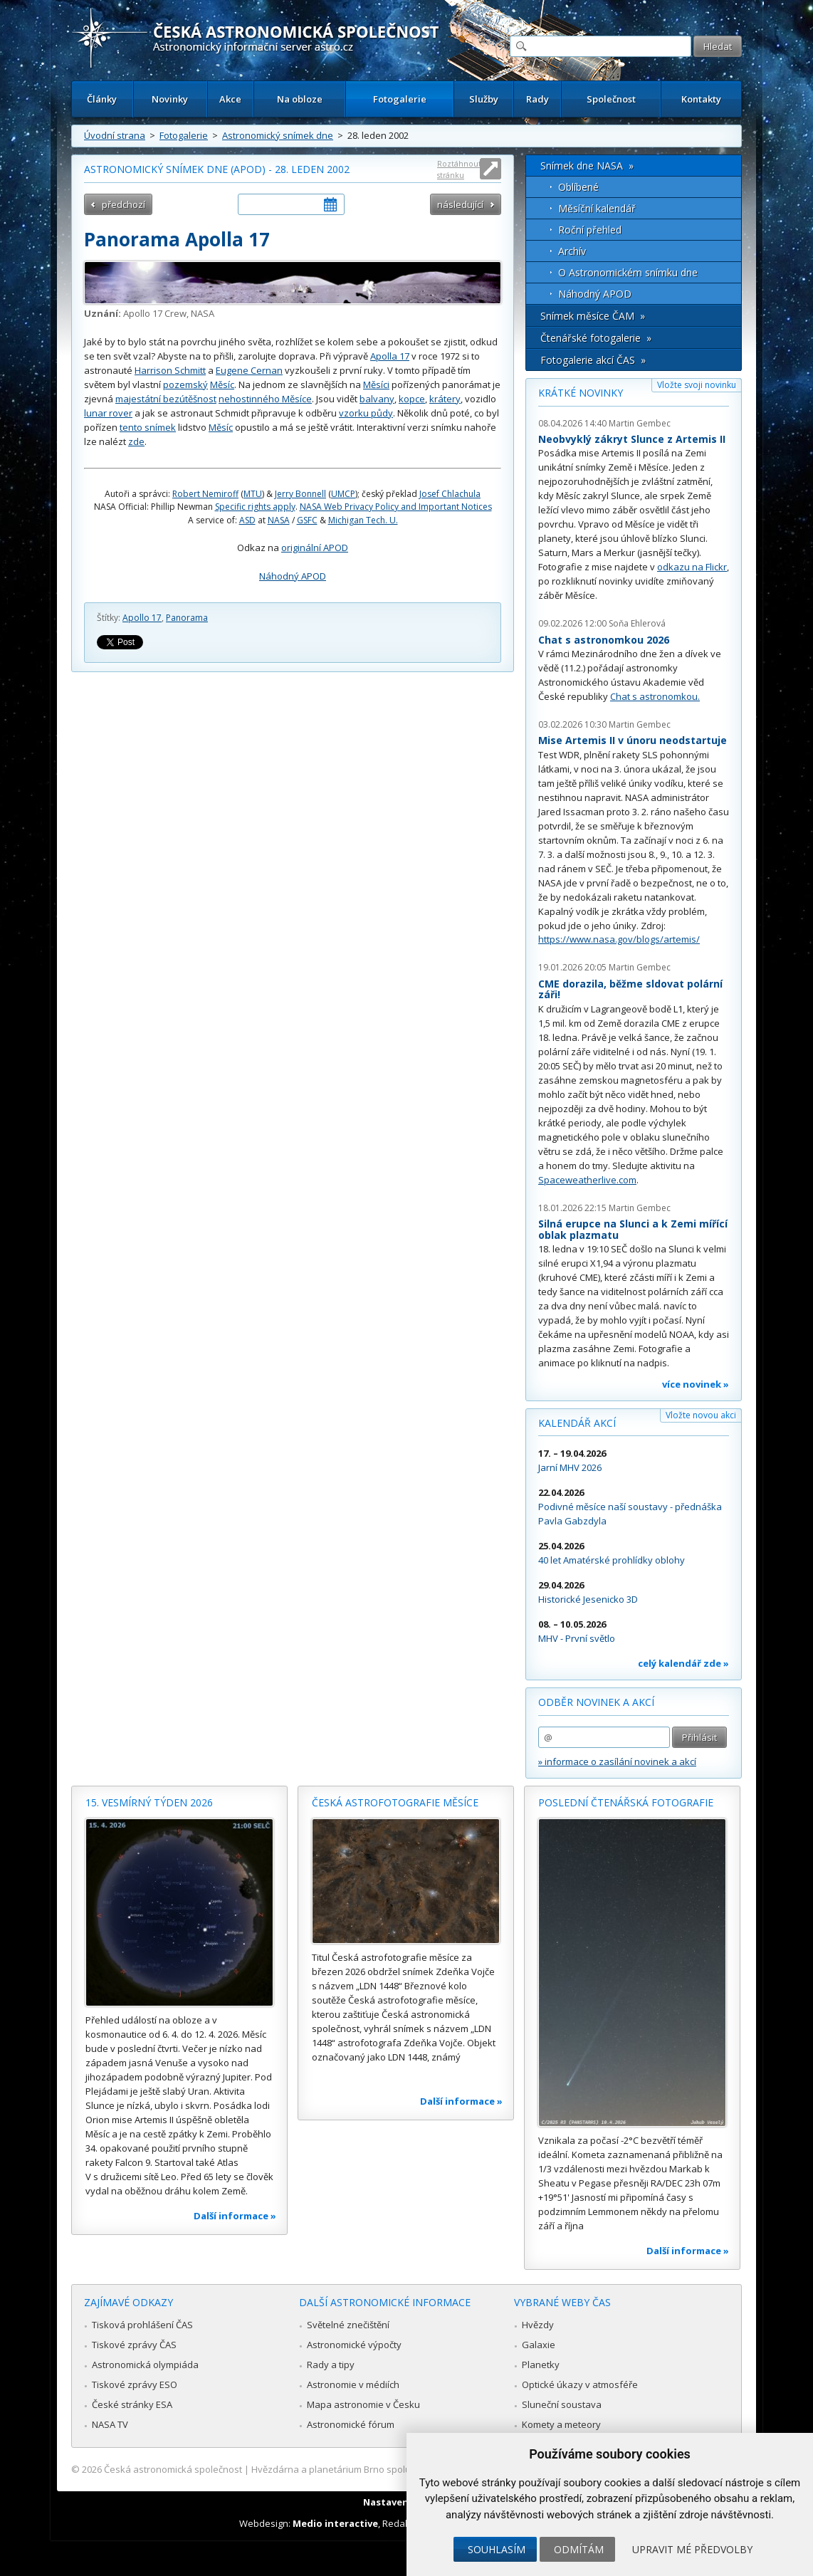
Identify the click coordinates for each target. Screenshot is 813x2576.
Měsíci (376, 384)
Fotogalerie (399, 99)
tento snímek (148, 427)
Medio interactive (335, 2523)
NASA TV (110, 2424)
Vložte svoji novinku (696, 385)
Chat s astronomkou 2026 (603, 639)
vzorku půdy (366, 413)
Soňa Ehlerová (637, 623)
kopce (412, 398)
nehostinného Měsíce (265, 398)
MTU (252, 494)
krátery (445, 398)
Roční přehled (589, 229)
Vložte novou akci (701, 1415)
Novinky (170, 99)
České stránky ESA (132, 2404)
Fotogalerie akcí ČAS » (593, 360)
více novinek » (695, 1384)
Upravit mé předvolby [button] (692, 2549)
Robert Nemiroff (205, 494)
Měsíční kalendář (597, 208)
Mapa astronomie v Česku (363, 2404)
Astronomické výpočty (354, 2344)
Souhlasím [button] (496, 2549)
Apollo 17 (142, 618)
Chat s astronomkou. (655, 696)
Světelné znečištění (348, 2324)
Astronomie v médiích (353, 2384)
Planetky (541, 2364)
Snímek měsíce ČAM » (592, 316)
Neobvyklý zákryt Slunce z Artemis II (631, 439)
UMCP (343, 494)
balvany (377, 398)
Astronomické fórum (350, 2424)
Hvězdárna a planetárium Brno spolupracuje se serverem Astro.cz (394, 2469)
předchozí (123, 204)
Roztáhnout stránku (459, 169)
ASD (247, 520)
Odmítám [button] (579, 2549)
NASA (279, 520)
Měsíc (222, 384)
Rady (537, 99)
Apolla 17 (389, 356)
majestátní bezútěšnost (165, 398)
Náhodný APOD (292, 576)
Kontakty (701, 99)
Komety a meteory (561, 2424)
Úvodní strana (114, 135)
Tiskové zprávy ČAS (134, 2344)
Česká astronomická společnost (173, 2469)
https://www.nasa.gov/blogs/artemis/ (619, 939)
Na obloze (299, 99)
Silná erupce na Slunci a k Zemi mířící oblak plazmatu (633, 1229)
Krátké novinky (580, 392)
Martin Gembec (640, 423)
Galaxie (538, 2344)
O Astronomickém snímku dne (628, 272)
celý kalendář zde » (683, 1663)
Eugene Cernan (249, 370)
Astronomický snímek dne (277, 135)
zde (136, 441)
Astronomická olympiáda (145, 2364)
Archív (572, 251)
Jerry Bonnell (300, 494)
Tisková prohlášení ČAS (142, 2324)
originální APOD (314, 547)
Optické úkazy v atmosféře (580, 2384)
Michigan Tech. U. (363, 520)
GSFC (307, 520)
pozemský (185, 384)
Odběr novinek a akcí (596, 1702)
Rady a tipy (331, 2364)
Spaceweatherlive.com (587, 1179)
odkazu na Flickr (692, 566)
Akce (230, 99)
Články (102, 99)
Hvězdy (538, 2324)
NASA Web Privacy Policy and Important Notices (396, 507)
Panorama (187, 618)
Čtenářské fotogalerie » (595, 338)
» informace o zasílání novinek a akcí (617, 1761)
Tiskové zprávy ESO (134, 2384)
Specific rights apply (255, 507)
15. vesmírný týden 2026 (149, 1802)
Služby (483, 99)
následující (460, 204)
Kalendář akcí (577, 1423)
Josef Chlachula (450, 494)
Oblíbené (578, 187)
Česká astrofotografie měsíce (395, 1802)
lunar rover (108, 413)
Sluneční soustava (562, 2404)
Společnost (611, 99)
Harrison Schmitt (170, 370)
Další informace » (235, 2215)
